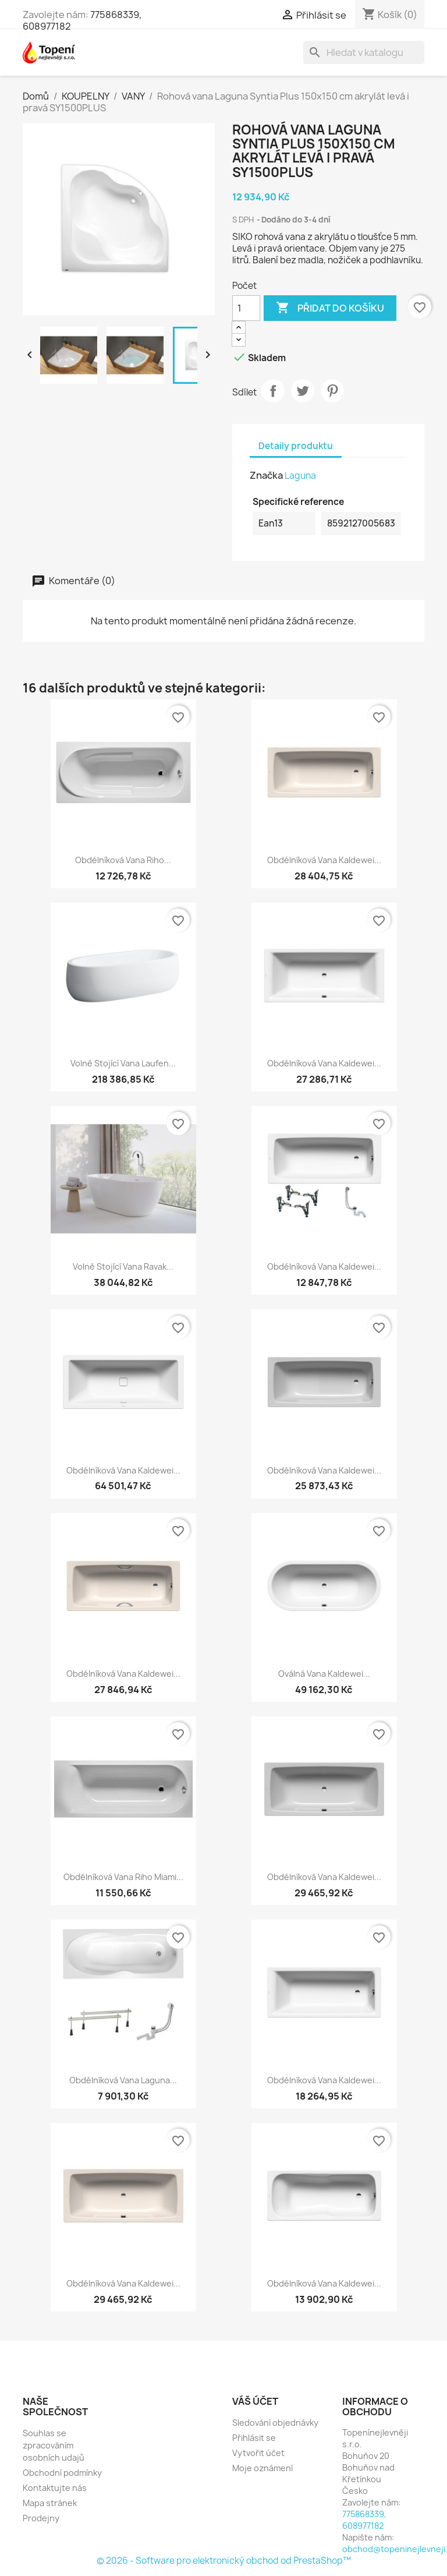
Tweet (302, 390)
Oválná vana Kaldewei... (324, 1673)
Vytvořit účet (258, 2452)
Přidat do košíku (330, 308)
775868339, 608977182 (364, 2519)
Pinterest (332, 390)
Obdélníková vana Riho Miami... (123, 1876)
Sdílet (273, 390)
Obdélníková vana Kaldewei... (324, 859)
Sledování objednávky (275, 2422)
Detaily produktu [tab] (295, 446)
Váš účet (255, 2401)
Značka (266, 475)
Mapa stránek (50, 2502)
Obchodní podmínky (62, 2472)
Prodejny (41, 2518)
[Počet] (246, 308)
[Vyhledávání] (363, 52)
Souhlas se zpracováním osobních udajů (53, 2445)
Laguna (300, 475)
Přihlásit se (254, 2437)
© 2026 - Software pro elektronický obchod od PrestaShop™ (224, 2560)
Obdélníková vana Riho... (123, 859)
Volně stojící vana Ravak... (123, 1266)
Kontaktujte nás (55, 2487)
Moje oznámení (262, 2467)
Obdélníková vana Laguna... (123, 2080)
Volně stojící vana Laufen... (123, 1063)
